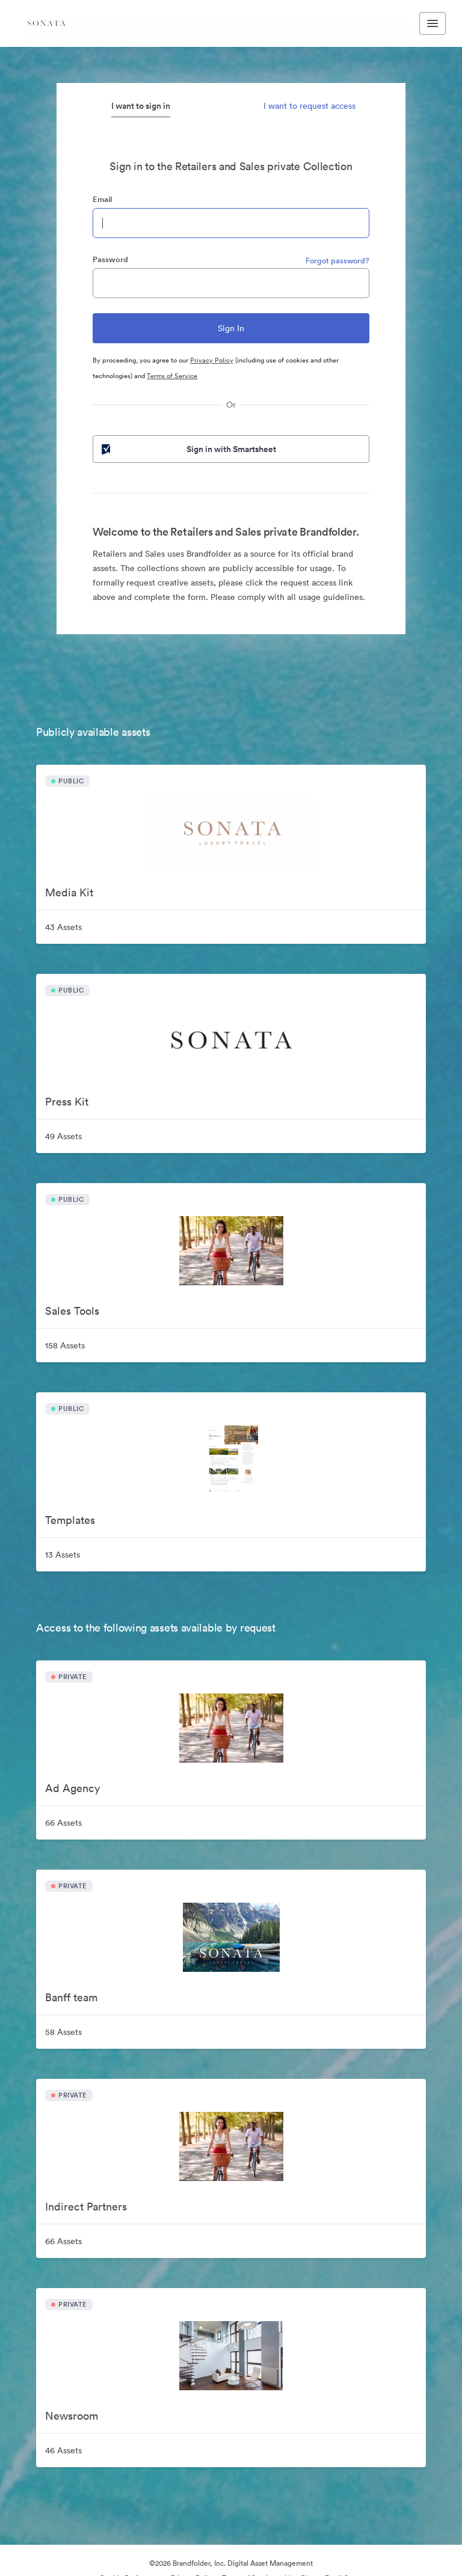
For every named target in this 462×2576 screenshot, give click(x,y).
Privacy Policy (211, 360)
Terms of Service (172, 376)
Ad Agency (72, 1788)
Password (110, 259)
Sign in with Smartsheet (187, 449)
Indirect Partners (86, 2206)
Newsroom (71, 2416)
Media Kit (69, 892)
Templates (70, 1520)
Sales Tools (72, 1311)
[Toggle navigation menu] (432, 23)
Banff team (71, 1997)
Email (102, 199)
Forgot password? (337, 260)
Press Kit (66, 1102)
